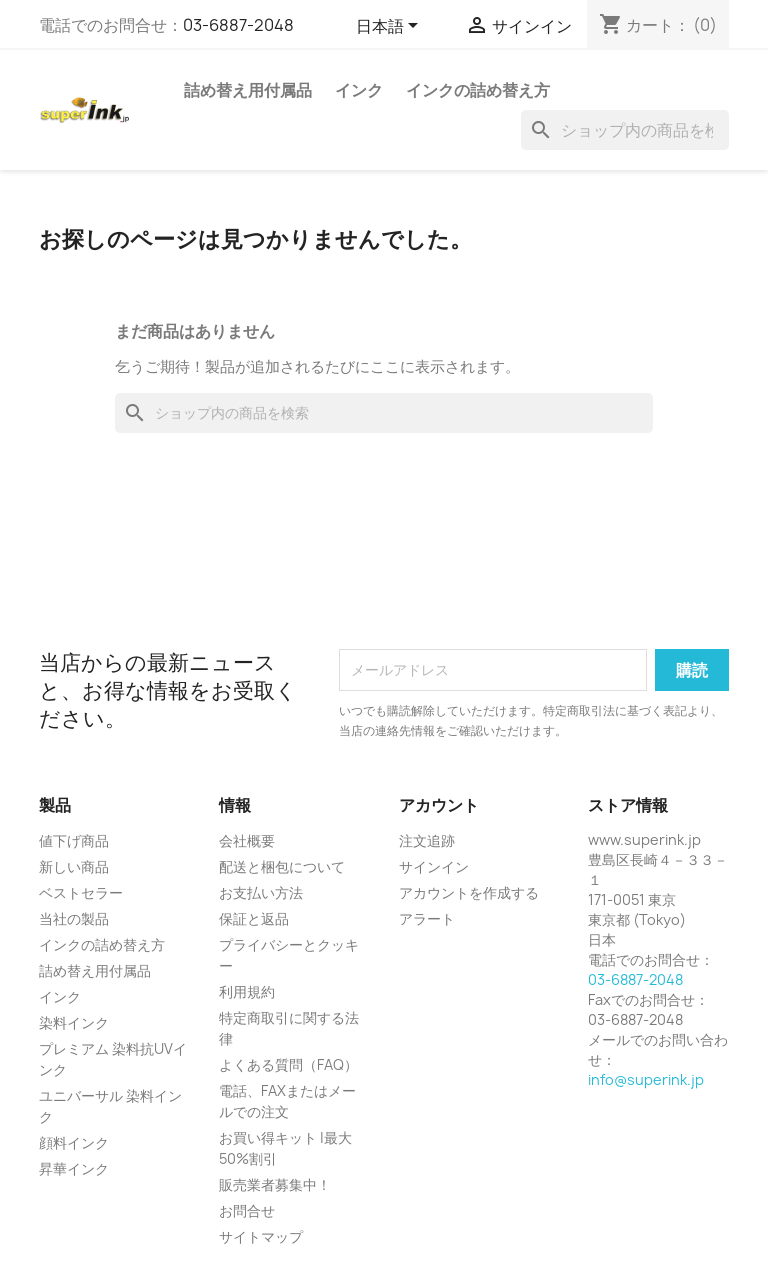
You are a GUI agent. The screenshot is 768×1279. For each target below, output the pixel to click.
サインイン (434, 866)
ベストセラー (81, 892)
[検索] (625, 130)
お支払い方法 (261, 892)
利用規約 (247, 991)
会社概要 (247, 840)
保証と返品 (254, 918)
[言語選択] (390, 27)
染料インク (74, 1022)
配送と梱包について (282, 866)
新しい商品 (74, 866)
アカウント (439, 805)
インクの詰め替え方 (478, 90)
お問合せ (247, 1210)
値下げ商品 (74, 840)
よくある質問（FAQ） (288, 1064)
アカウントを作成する (469, 892)
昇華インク (74, 1168)
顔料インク (74, 1142)
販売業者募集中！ (275, 1184)
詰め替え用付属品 (248, 90)
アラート (427, 918)
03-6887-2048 (238, 25)
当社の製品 (74, 918)
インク (359, 90)
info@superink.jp (646, 1079)
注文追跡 (427, 840)
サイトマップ (261, 1236)
